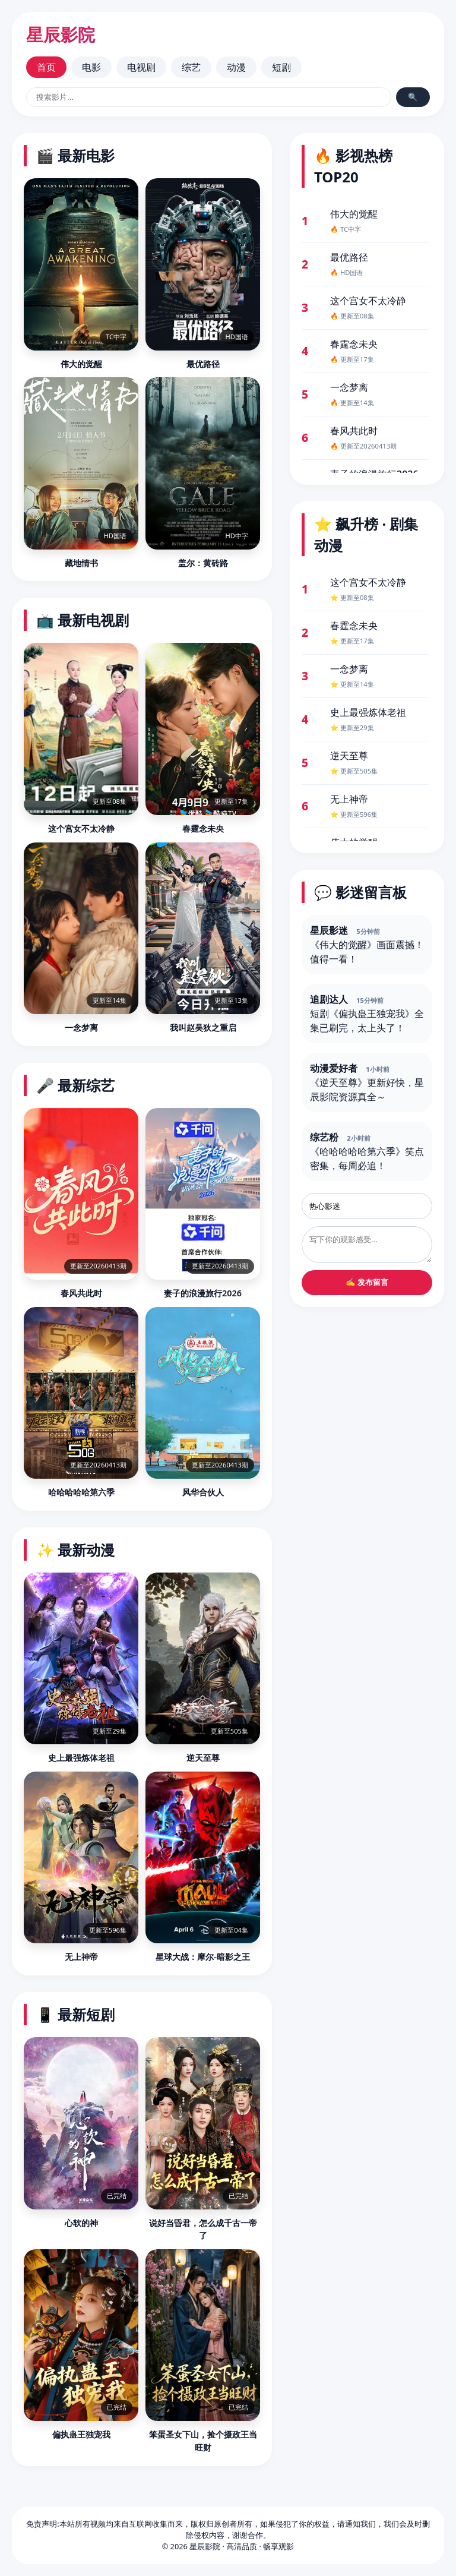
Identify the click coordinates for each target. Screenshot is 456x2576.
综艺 (191, 67)
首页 (46, 67)
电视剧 (141, 67)
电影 (91, 67)
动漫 (236, 67)
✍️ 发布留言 (367, 1282)
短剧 (281, 67)
